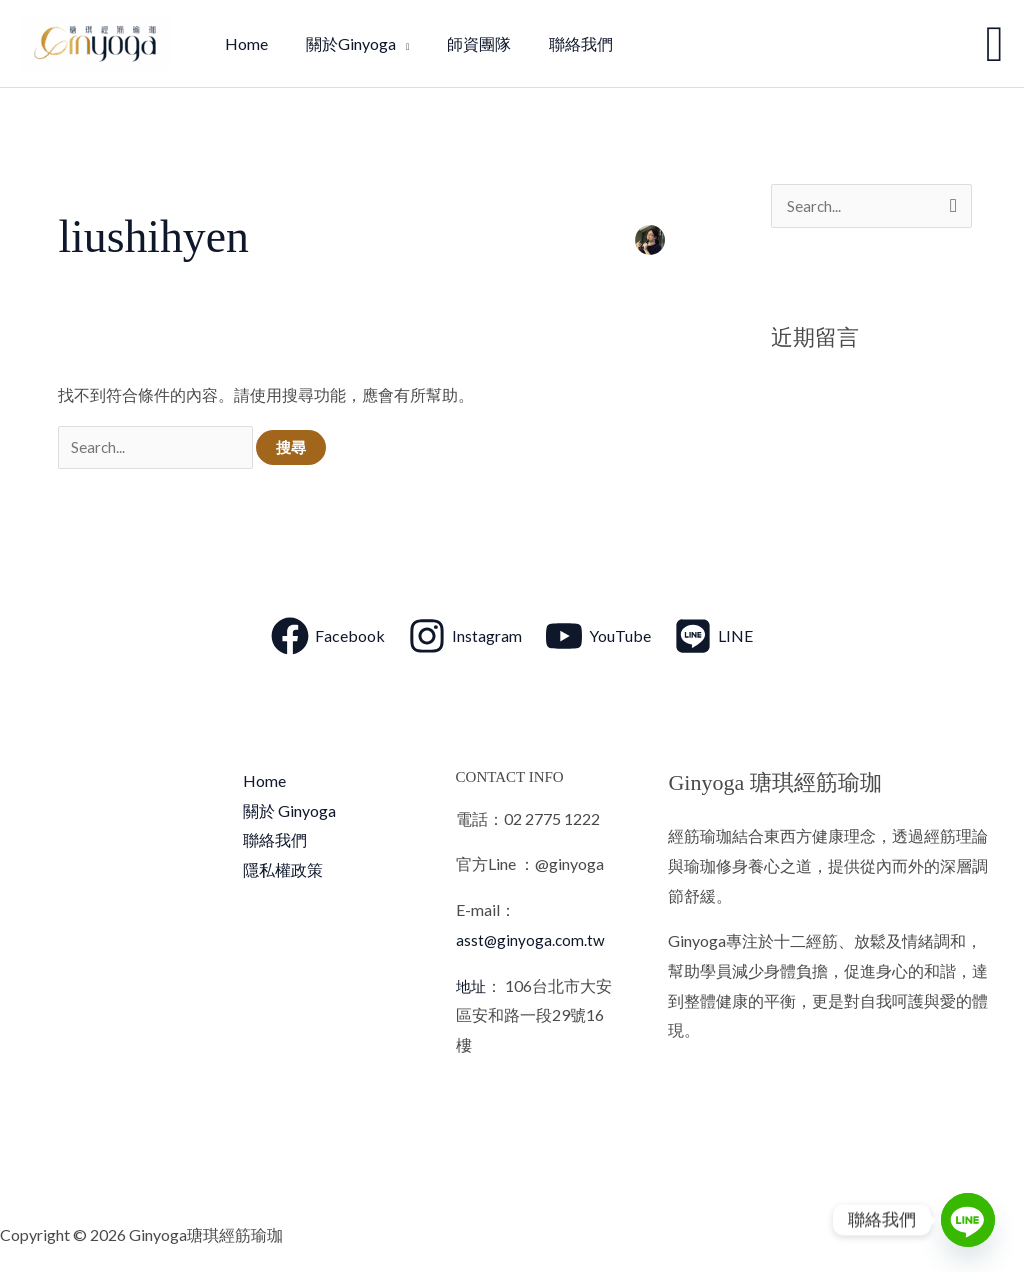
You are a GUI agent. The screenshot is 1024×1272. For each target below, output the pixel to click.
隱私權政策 (283, 872)
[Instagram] (465, 638)
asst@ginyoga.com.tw (531, 941)
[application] (394, 44)
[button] (995, 44)
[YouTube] (598, 638)
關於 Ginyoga (289, 812)
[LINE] (713, 638)
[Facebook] (328, 638)
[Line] (968, 1220)
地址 (472, 987)
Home (264, 782)
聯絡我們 (275, 842)
